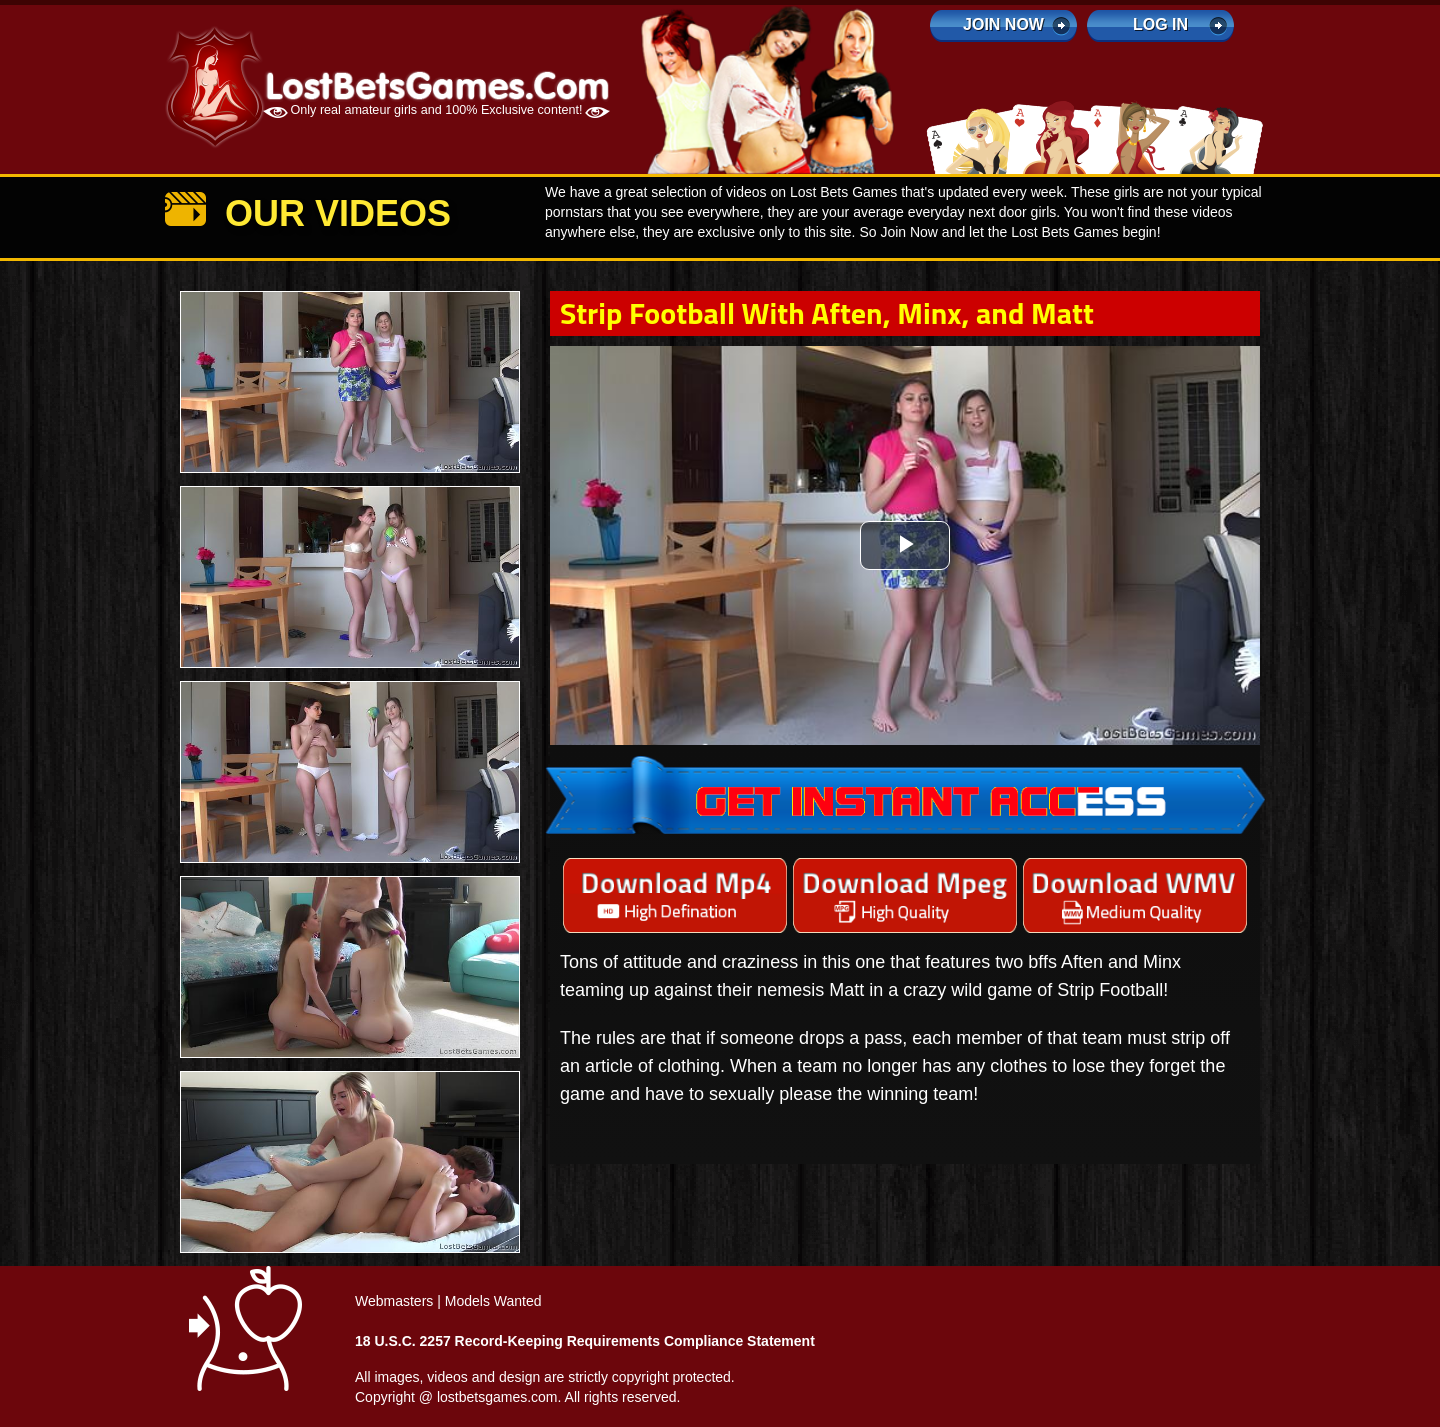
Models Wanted (493, 1301)
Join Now (1003, 24)
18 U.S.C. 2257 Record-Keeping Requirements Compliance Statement (585, 1341)
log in (1160, 24)
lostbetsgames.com (497, 1397)
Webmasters (394, 1301)
